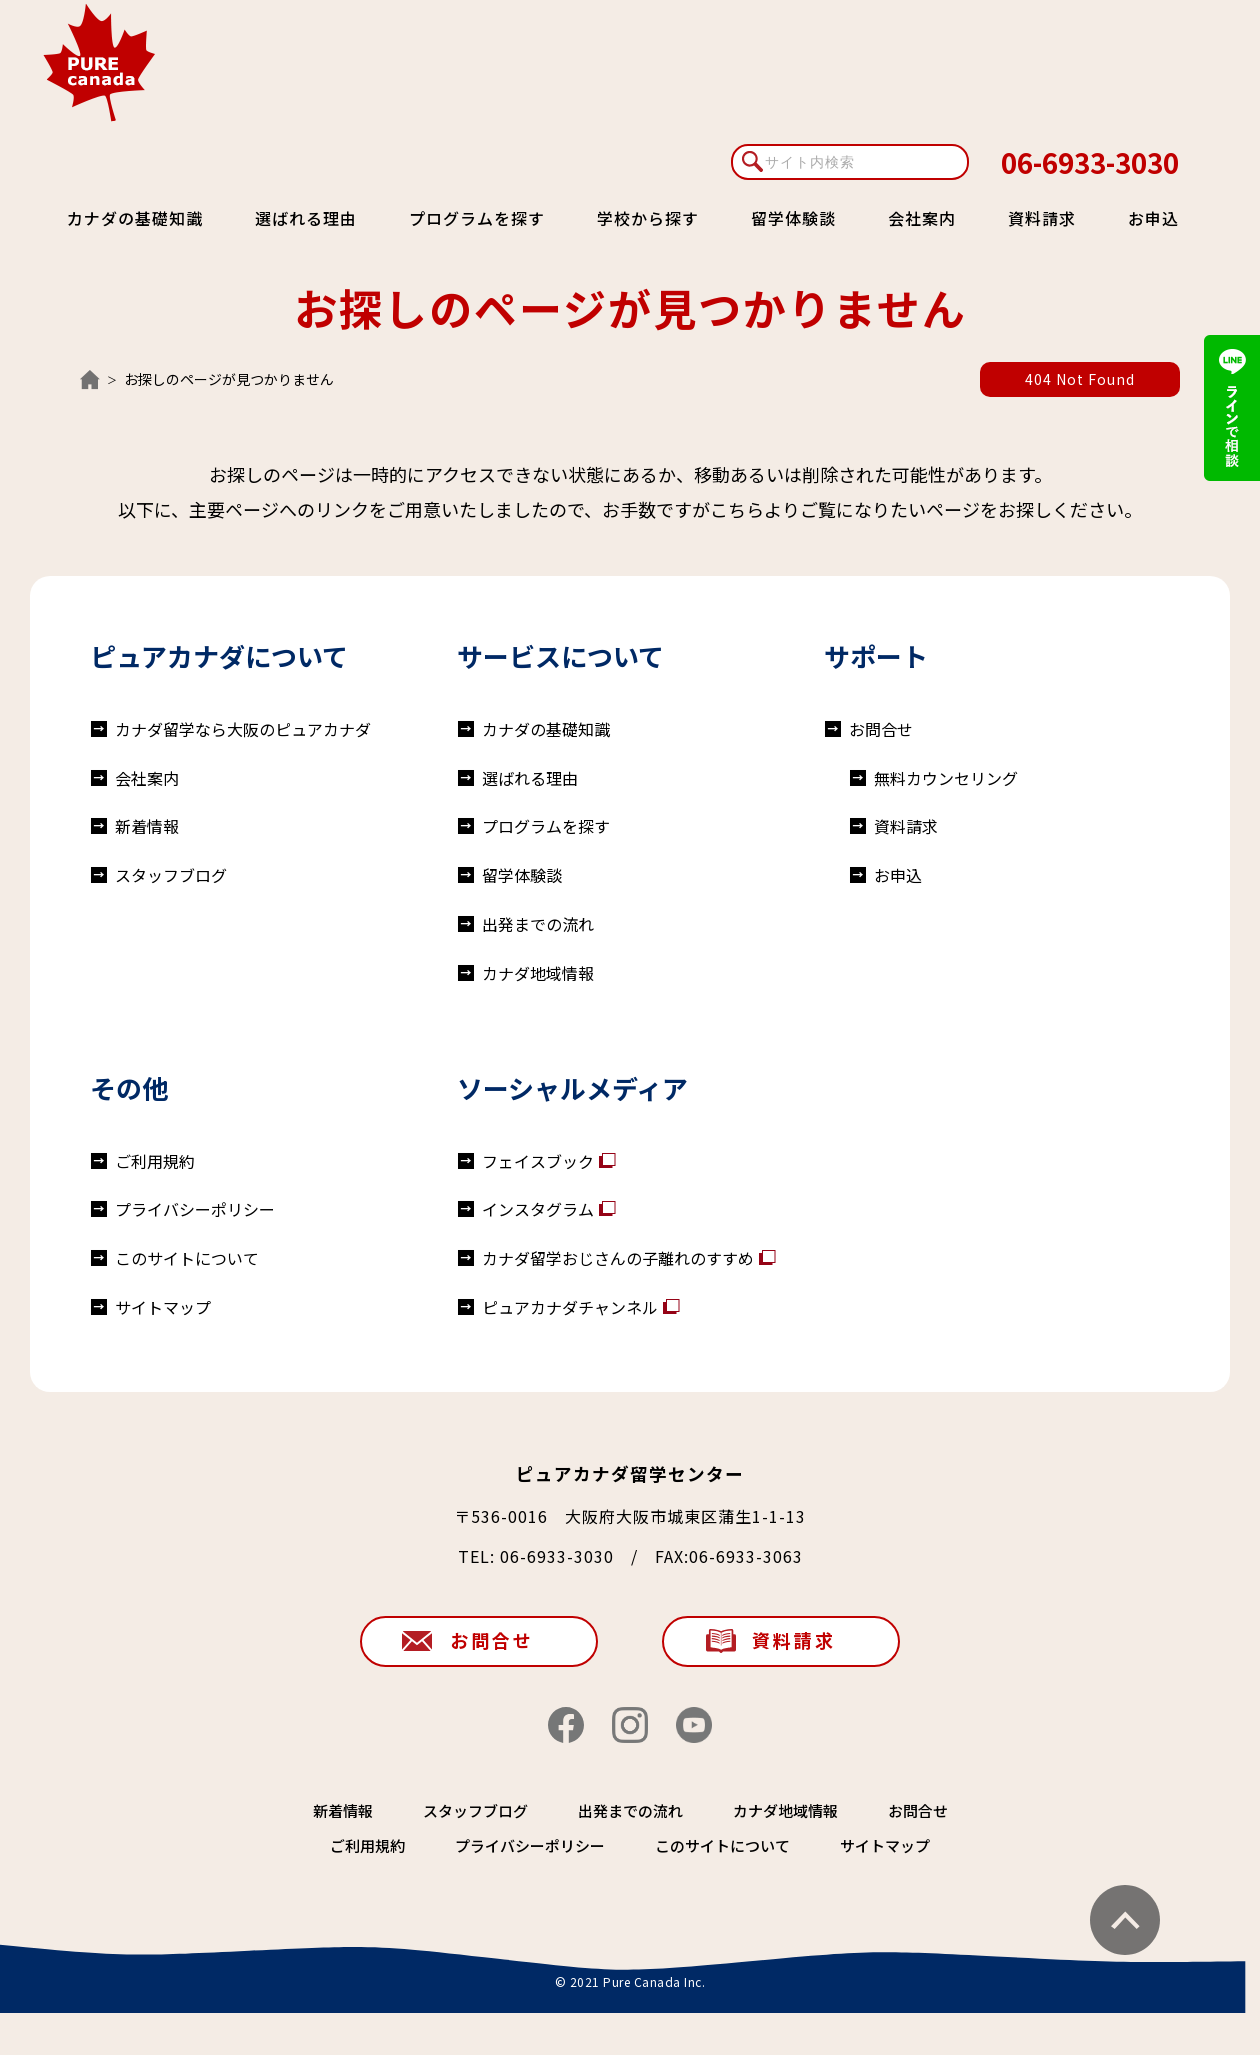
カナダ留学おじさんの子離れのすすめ (618, 1258)
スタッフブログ (171, 875)
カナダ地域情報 (538, 973)
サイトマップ (163, 1307)
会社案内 (922, 218)
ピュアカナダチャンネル (570, 1307)
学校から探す (648, 218)
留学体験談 (793, 218)
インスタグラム (538, 1209)
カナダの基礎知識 (135, 218)
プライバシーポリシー (195, 1209)
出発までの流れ (538, 924)
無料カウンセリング (946, 778)
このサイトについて (187, 1258)
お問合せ (881, 729)
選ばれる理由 (306, 218)
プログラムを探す (477, 218)
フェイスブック (538, 1161)
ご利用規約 (155, 1161)
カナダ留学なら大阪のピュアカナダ (243, 729)
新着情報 (147, 826)
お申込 (1153, 218)
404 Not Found (1080, 379)
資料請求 (1042, 218)
